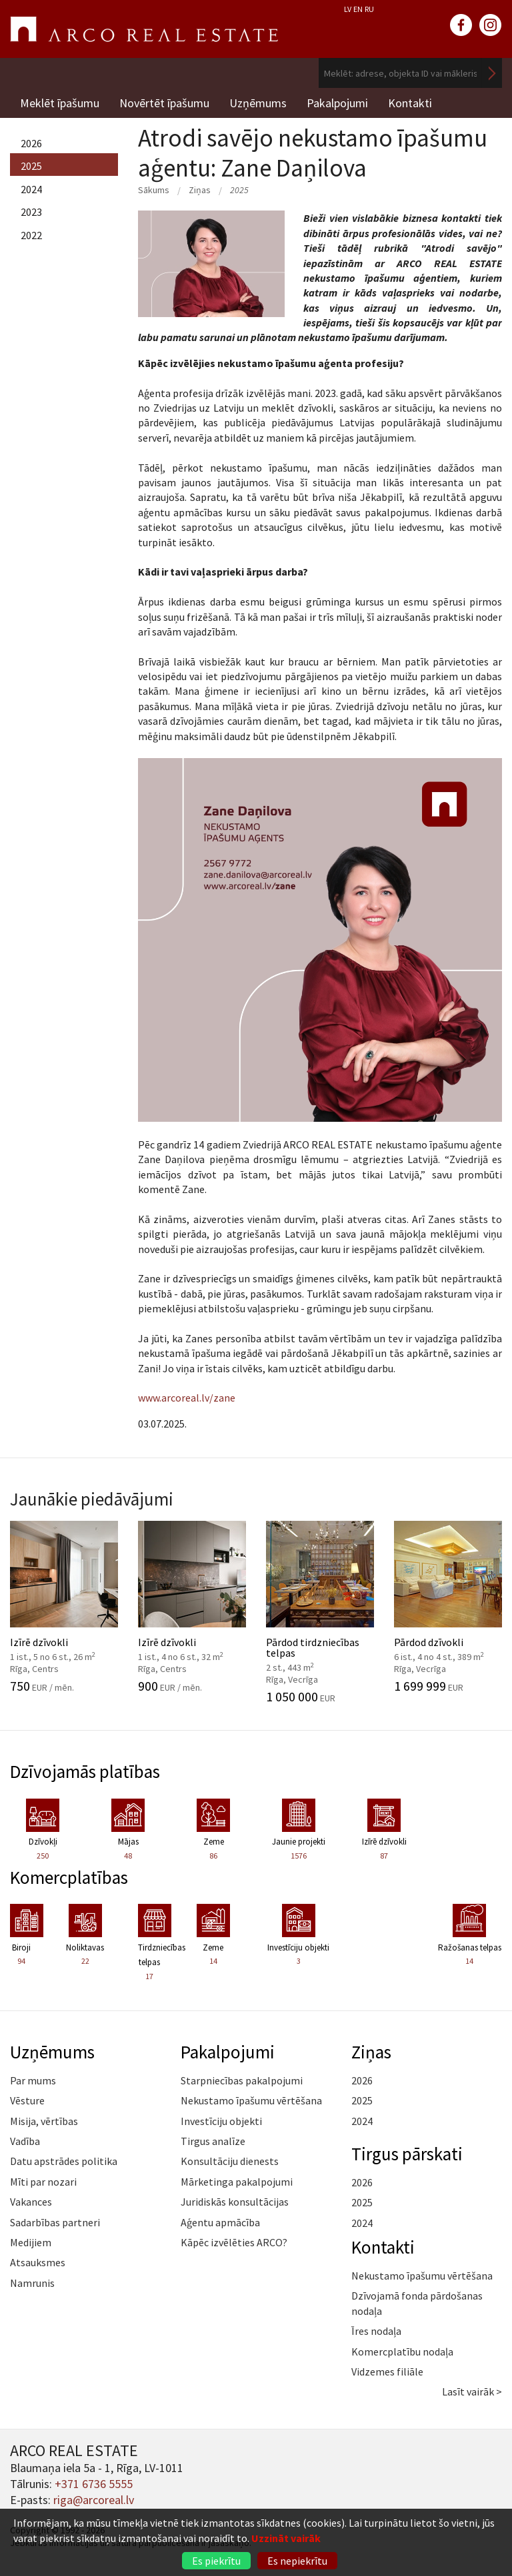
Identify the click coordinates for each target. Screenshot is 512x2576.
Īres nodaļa (376, 2331)
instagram (490, 25)
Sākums (153, 190)
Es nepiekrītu (297, 2560)
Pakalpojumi (337, 103)
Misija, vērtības (44, 2121)
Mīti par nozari (43, 2181)
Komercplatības (69, 1877)
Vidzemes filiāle (387, 2371)
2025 (31, 166)
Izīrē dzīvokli (64, 1607)
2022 (31, 235)
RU (369, 9)
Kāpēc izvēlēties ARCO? (234, 2242)
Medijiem (30, 2242)
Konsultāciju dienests (230, 2161)
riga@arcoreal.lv (93, 2499)
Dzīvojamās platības (85, 1771)
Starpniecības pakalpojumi (242, 2080)
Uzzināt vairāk (286, 2538)
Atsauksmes (37, 2262)
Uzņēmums (258, 103)
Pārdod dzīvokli (448, 1607)
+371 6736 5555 (94, 2483)
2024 (31, 189)
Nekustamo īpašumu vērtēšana (251, 2100)
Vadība (25, 2141)
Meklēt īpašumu (59, 103)
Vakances (31, 2201)
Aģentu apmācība (220, 2222)
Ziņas (200, 190)
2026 (31, 143)
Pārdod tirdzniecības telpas (320, 1612)
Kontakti (410, 103)
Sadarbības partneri (55, 2222)
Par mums (33, 2080)
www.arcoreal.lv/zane (186, 1397)
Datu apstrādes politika (63, 2161)
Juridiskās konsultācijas (235, 2201)
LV (347, 9)
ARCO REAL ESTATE (144, 29)
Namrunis (32, 2283)
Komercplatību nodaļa (402, 2351)
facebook (461, 25)
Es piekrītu (216, 2560)
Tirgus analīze (213, 2141)
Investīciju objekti (221, 2121)
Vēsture (27, 2100)
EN (358, 9)
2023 (31, 211)
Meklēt (492, 73)
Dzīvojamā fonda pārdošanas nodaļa (417, 2303)
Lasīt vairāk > (472, 2391)
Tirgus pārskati (407, 2153)
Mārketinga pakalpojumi (237, 2181)
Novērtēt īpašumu (164, 103)
